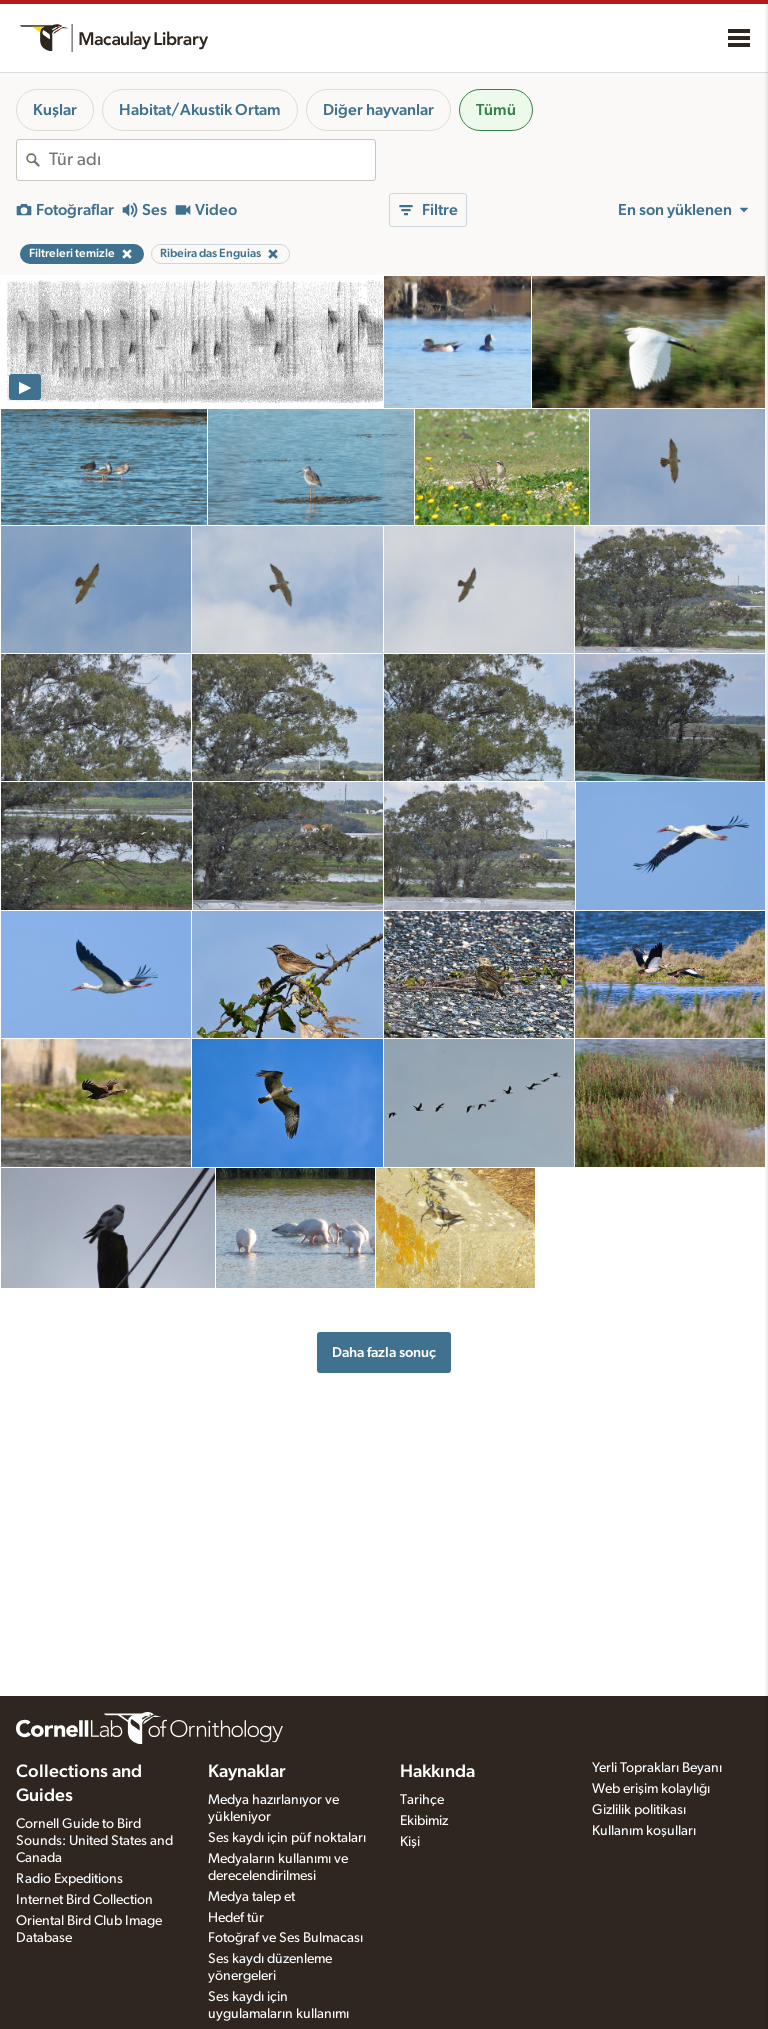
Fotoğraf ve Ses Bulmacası (285, 1938)
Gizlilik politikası (639, 1810)
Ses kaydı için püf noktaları (287, 1838)
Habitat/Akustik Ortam (200, 110)
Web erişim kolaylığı (651, 1789)
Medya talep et (251, 1897)
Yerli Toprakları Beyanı (657, 1768)
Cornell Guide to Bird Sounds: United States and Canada (94, 1841)
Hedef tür (236, 1918)
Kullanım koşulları (644, 1831)
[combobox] (212, 160)
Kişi (410, 1842)
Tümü (496, 110)
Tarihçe (422, 1800)
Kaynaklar (247, 1772)
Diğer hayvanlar (378, 110)
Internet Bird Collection (84, 1900)
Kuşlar (55, 110)
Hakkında (437, 1772)
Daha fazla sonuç (384, 1352)
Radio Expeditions (69, 1879)
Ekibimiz (424, 1821)
